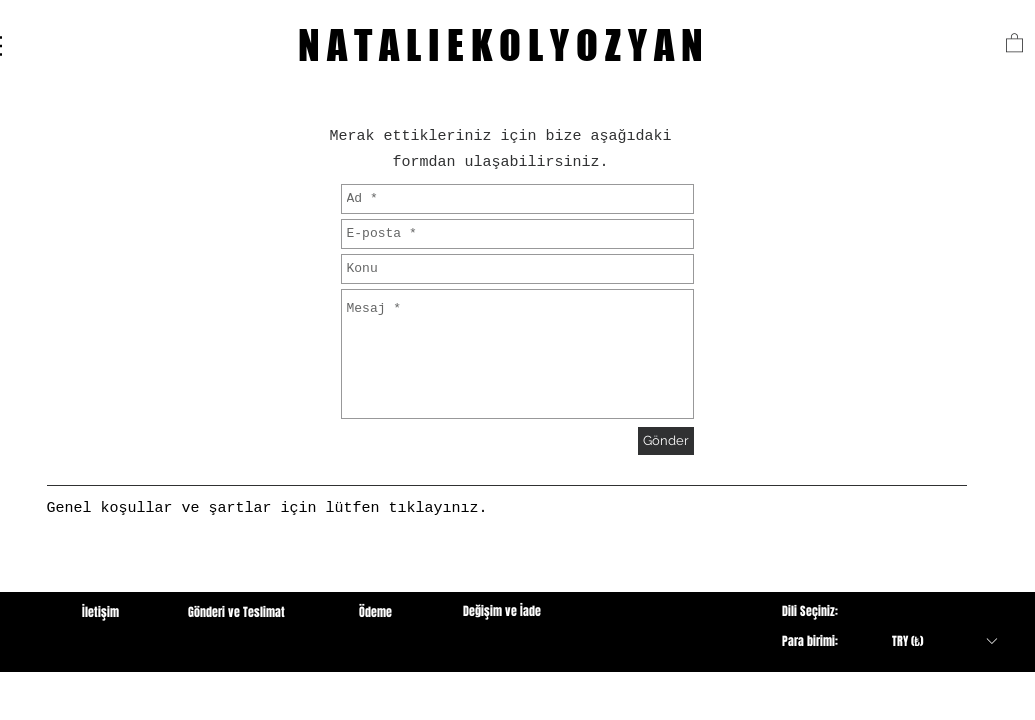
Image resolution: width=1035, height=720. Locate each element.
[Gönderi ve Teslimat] (237, 612)
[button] (1014, 42)
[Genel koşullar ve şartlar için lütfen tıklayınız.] (267, 508)
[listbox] (944, 641)
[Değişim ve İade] (502, 611)
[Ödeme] (376, 612)
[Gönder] (666, 441)
